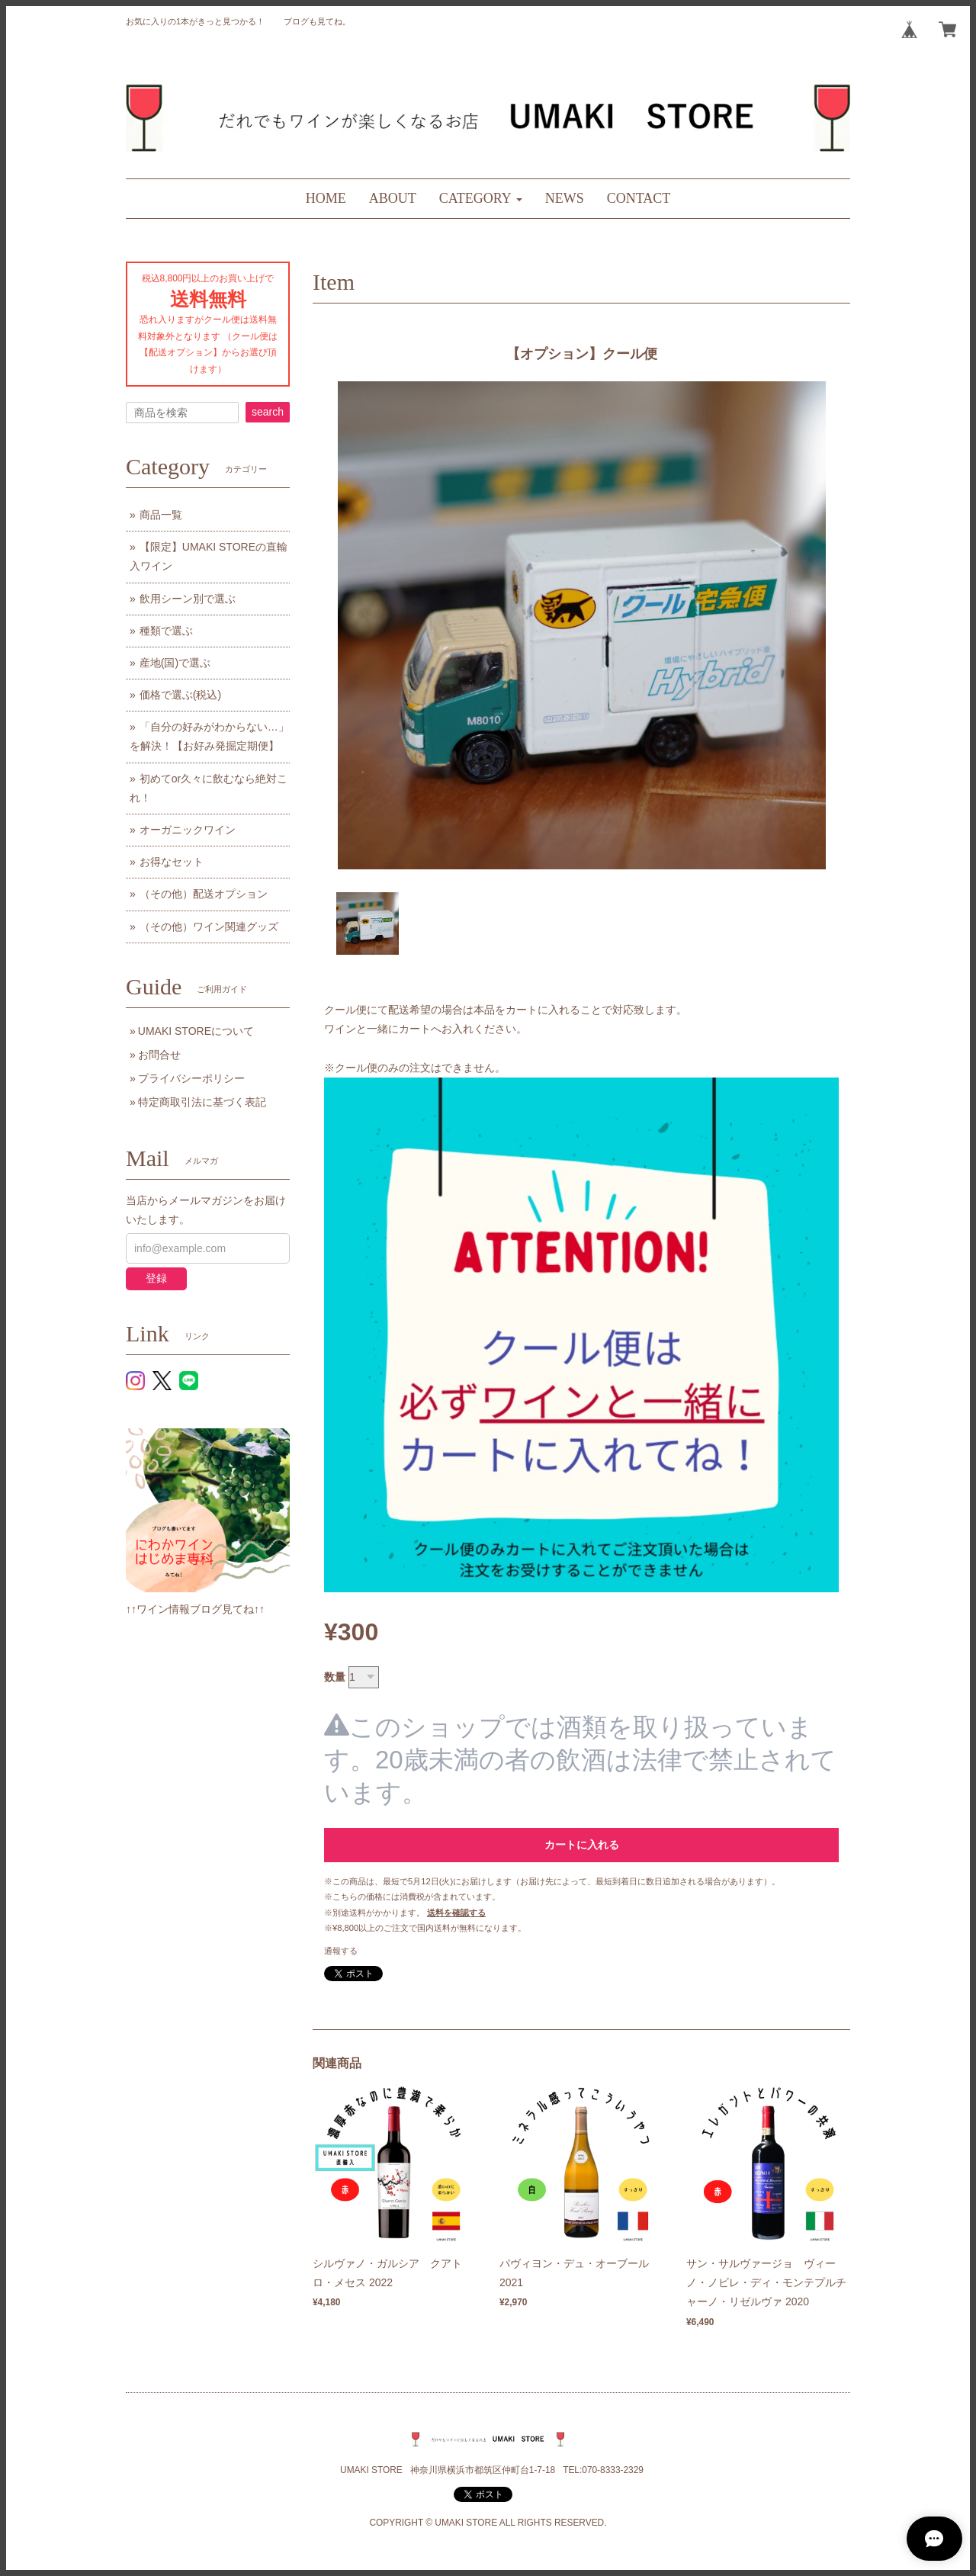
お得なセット (172, 862)
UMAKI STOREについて (196, 1031)
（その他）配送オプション (204, 894)
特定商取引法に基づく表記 (202, 1102)
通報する (341, 1950)
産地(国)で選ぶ (175, 663)
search (268, 412)
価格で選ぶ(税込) (180, 695)
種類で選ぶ (166, 631)
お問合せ (159, 1055)
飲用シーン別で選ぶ (188, 599)
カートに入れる (581, 1845)
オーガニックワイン (188, 830)
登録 (156, 1278)
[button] (481, 198)
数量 (334, 1677)
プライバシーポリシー (191, 1078)
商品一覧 (161, 515)
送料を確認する (456, 1912)
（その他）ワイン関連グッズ (209, 926)
